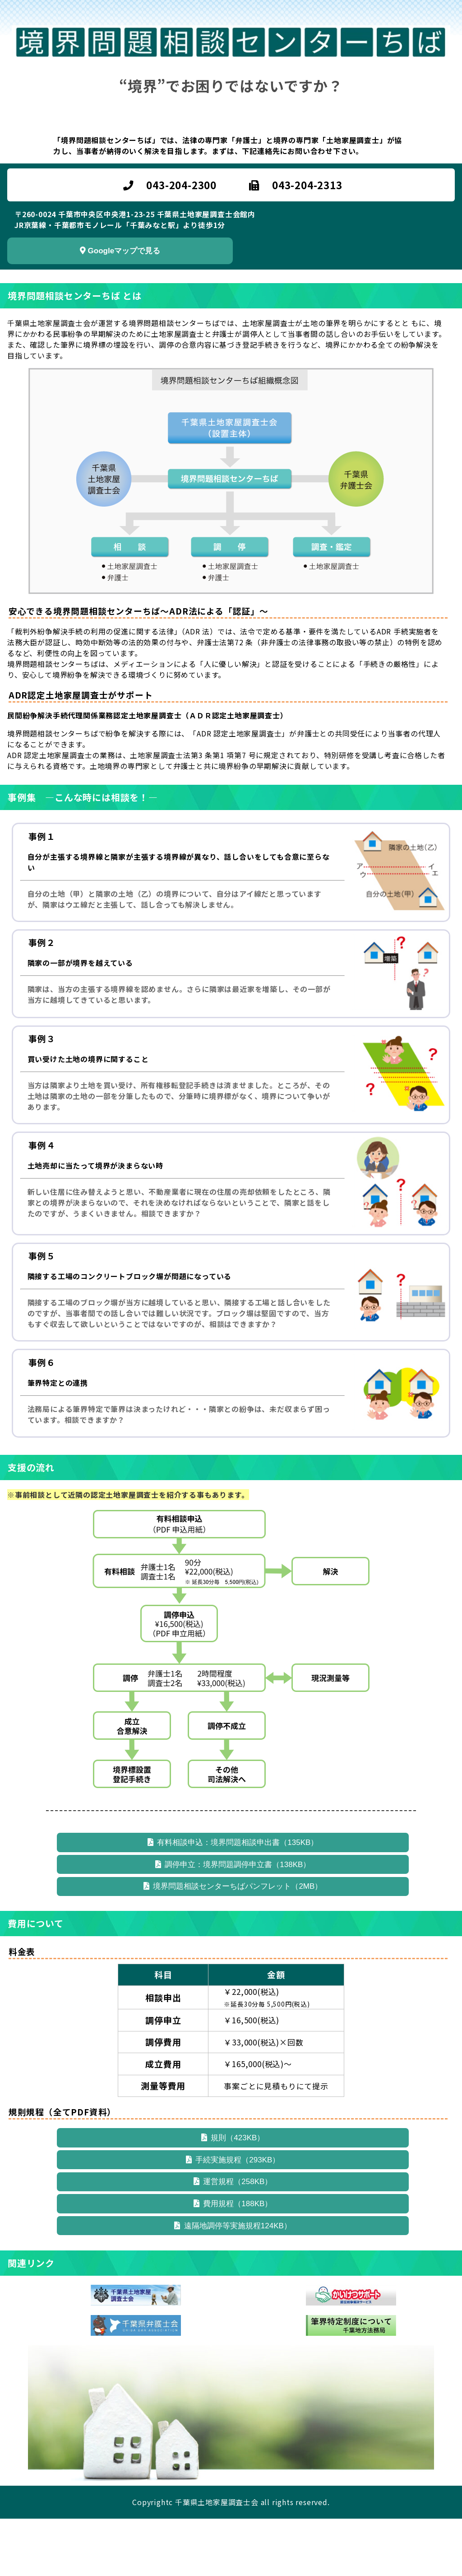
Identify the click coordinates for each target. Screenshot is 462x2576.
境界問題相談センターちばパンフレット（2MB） (233, 1903)
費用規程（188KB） (233, 2246)
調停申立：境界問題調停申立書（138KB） (233, 1874)
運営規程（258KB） (233, 2218)
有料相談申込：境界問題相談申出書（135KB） (233, 1845)
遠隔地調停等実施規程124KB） (232, 2275)
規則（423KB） (233, 2161)
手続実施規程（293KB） (233, 2189)
